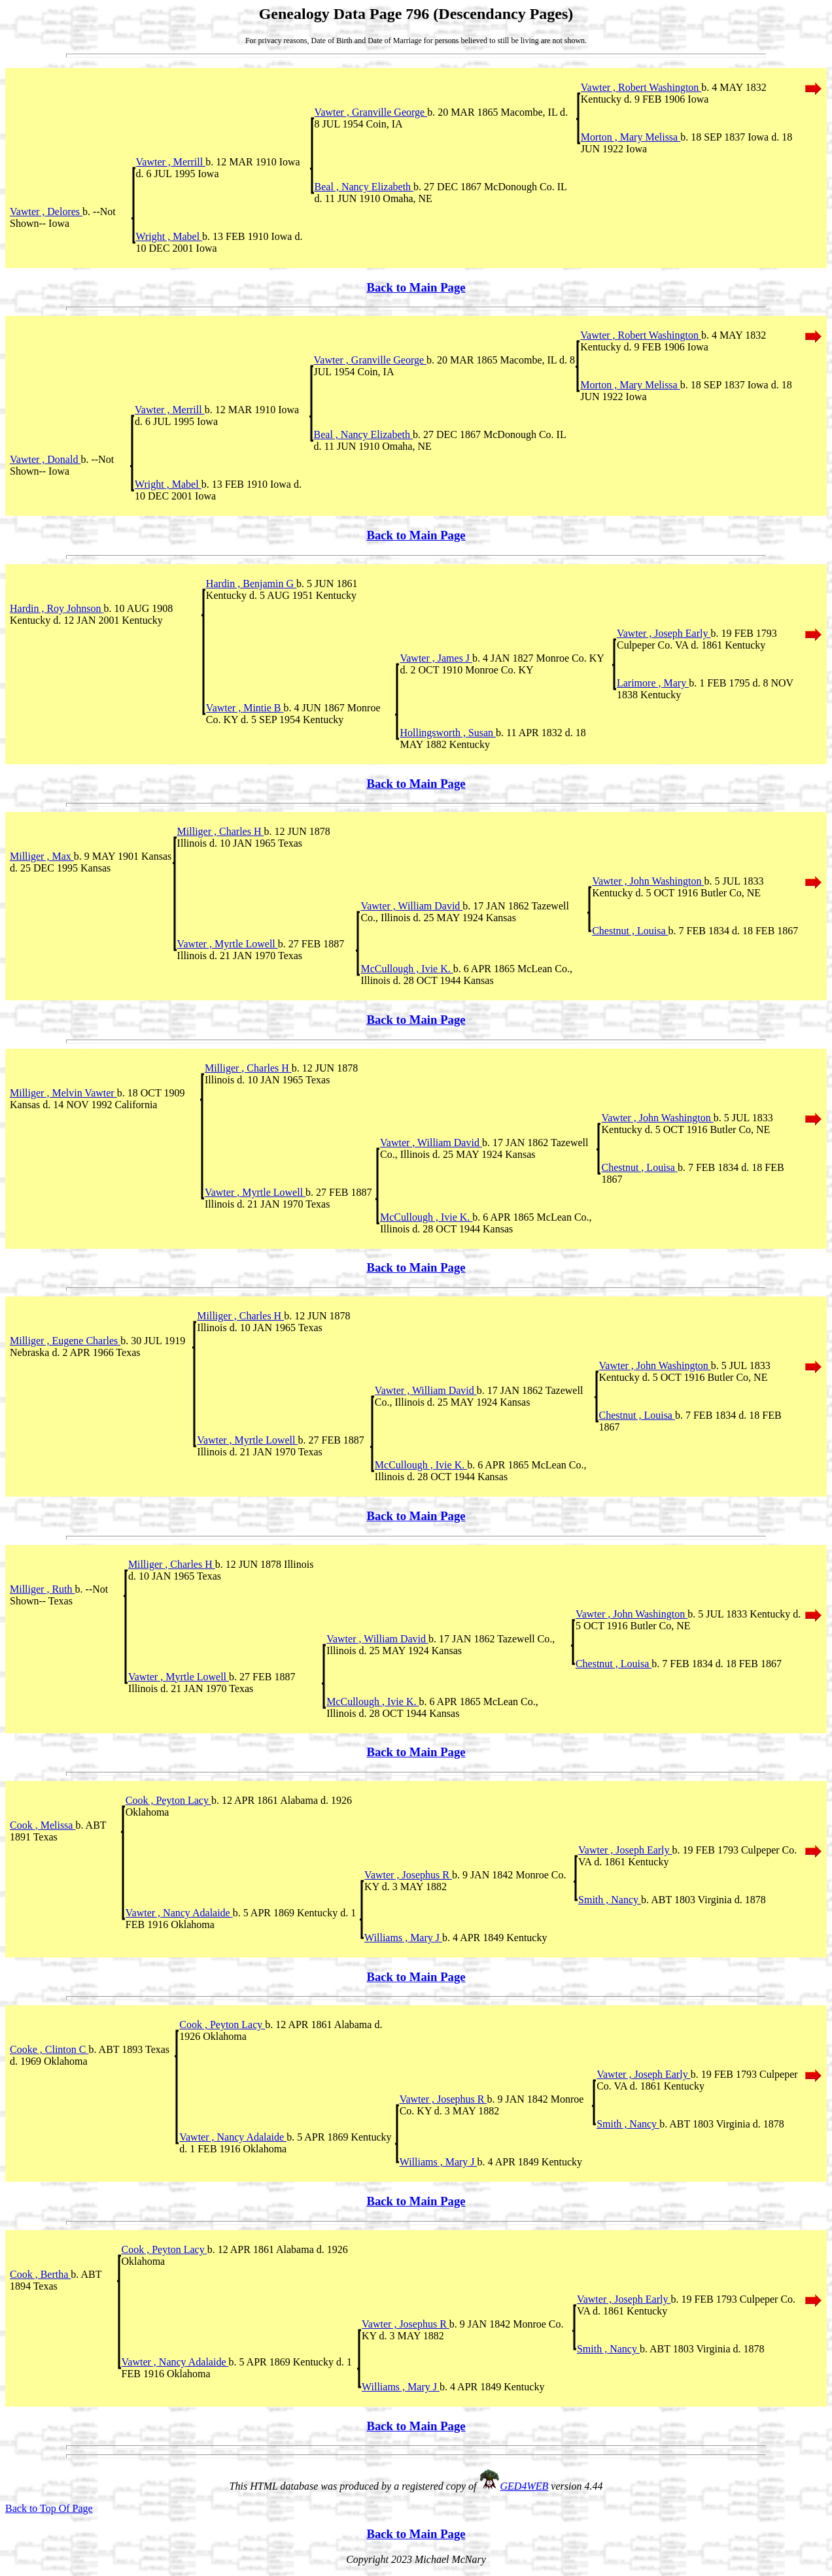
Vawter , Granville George (371, 112)
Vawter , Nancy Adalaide (179, 1912)
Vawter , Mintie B (245, 707)
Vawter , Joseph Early (664, 633)
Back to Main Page (415, 287)
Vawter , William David (411, 905)
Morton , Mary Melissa (630, 137)
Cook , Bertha (40, 2274)
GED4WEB (524, 2486)
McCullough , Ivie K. (406, 968)
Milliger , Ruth (42, 1589)
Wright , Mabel (169, 236)
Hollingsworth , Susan (448, 732)
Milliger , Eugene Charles (65, 1340)
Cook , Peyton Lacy (168, 1800)
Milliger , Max (42, 856)
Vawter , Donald (45, 459)
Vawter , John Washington (648, 881)
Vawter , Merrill (171, 161)
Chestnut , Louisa (630, 930)
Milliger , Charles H (220, 831)
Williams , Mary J (403, 1937)
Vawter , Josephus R (408, 1874)
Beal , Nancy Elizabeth (364, 186)
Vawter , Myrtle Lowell (227, 943)
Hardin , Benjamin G (251, 583)
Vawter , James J (436, 658)
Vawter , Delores (46, 211)
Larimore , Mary (653, 682)
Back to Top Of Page (49, 2508)
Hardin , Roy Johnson (57, 608)
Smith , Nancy (609, 1899)
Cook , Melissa (42, 1825)
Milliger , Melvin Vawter (63, 1092)
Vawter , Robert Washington (641, 87)
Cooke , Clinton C (49, 2049)
